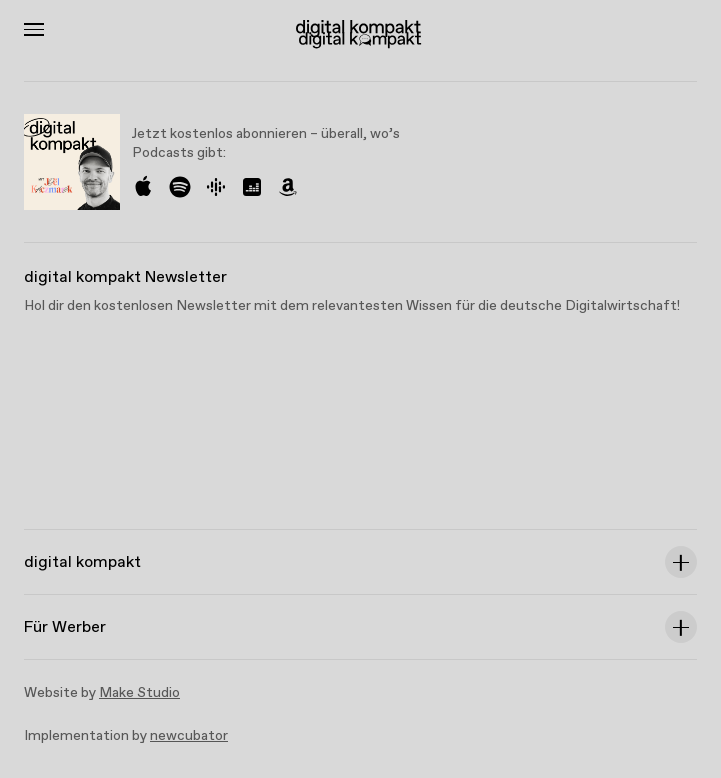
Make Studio (139, 693)
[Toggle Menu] (34, 29)
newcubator (189, 736)
